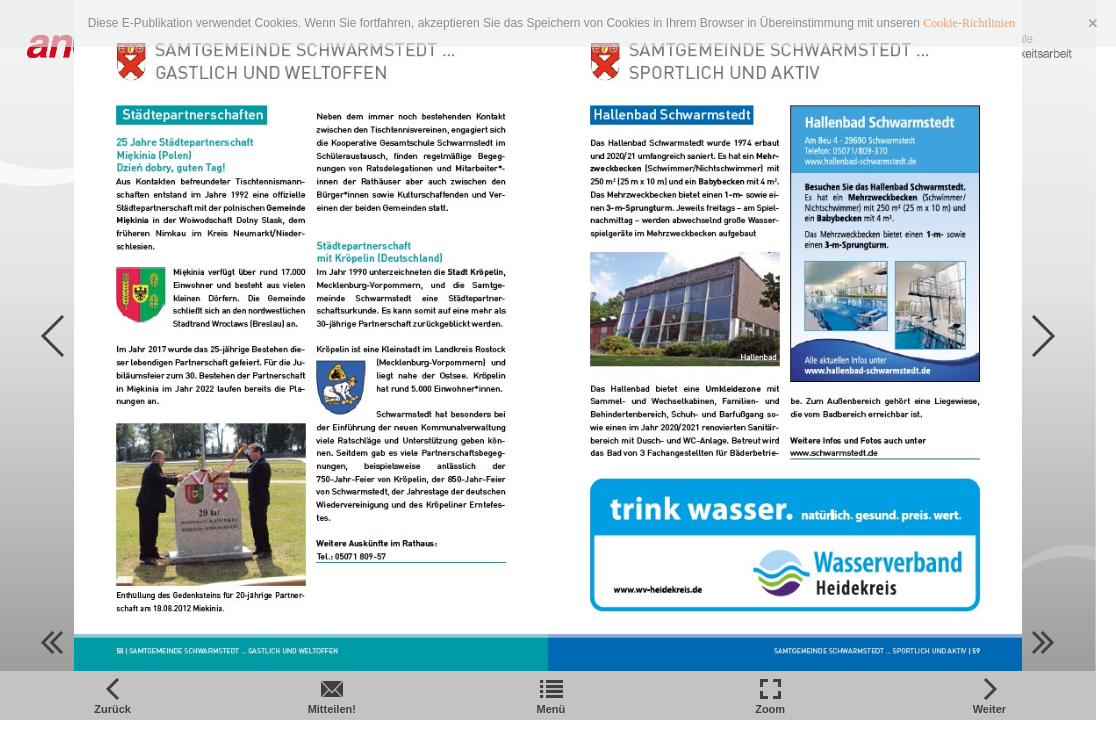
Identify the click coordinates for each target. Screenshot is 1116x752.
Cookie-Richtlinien (969, 23)
